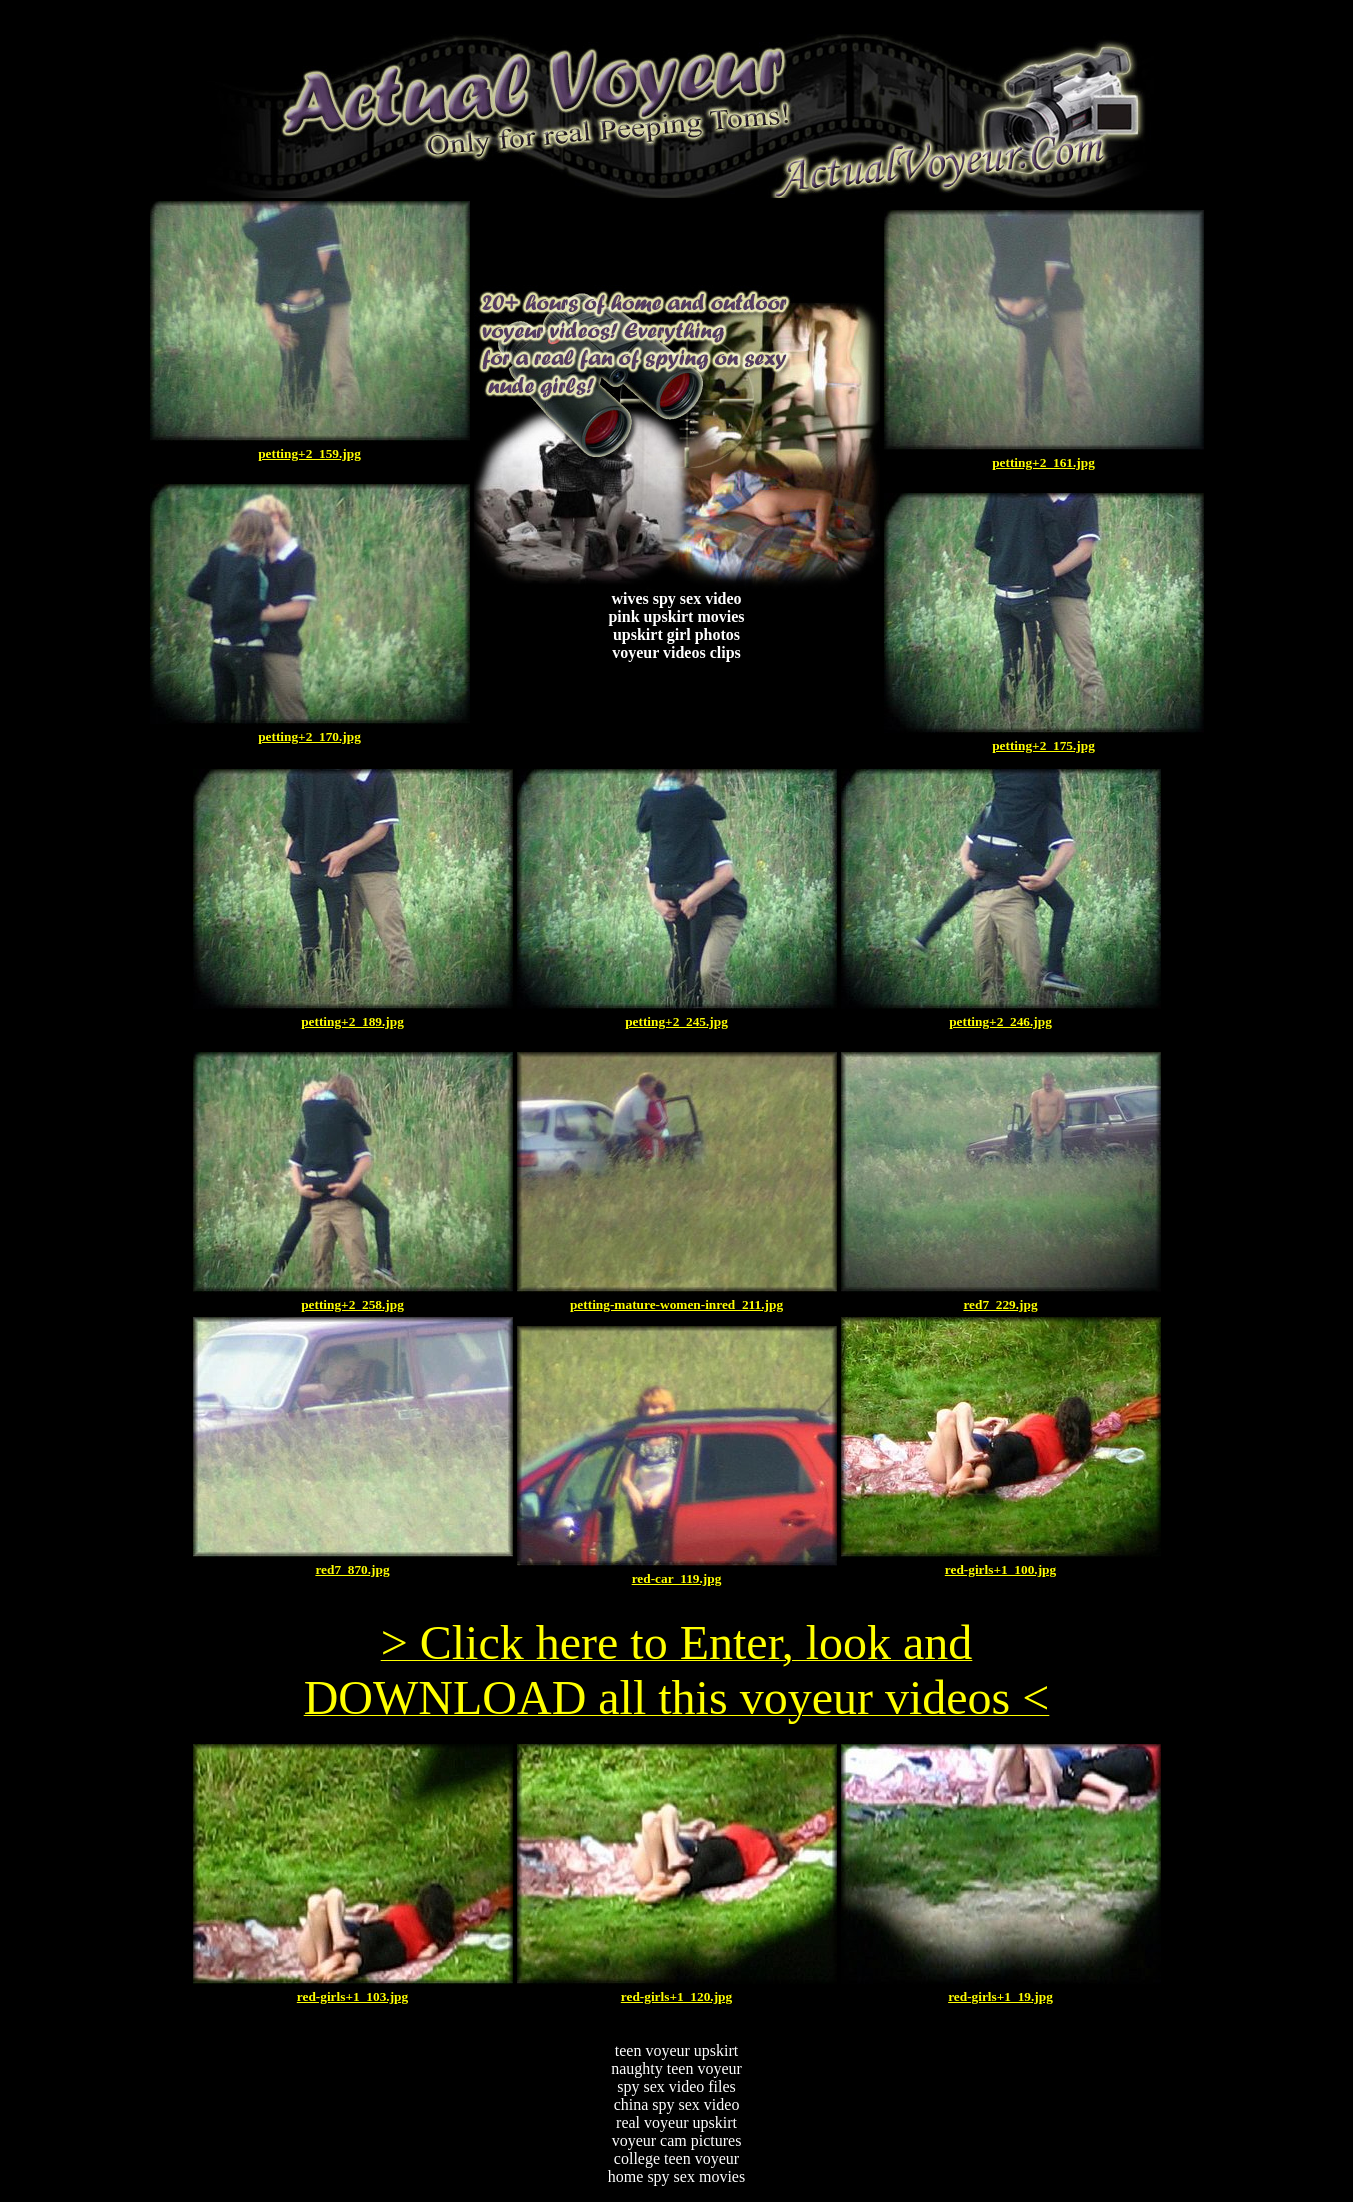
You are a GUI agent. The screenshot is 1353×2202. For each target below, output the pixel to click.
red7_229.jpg (1000, 1304)
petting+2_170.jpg (309, 736)
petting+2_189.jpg (352, 1021)
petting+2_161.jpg (1043, 462)
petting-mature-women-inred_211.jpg (676, 1304)
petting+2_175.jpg (1043, 745)
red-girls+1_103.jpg (352, 1996)
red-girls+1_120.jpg (676, 1996)
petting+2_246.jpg (1000, 1021)
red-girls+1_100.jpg (1000, 1569)
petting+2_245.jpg (676, 1021)
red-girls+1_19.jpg (1000, 1996)
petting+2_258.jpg (352, 1304)
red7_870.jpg (352, 1569)
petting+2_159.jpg (309, 453)
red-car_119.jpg (677, 1578)
